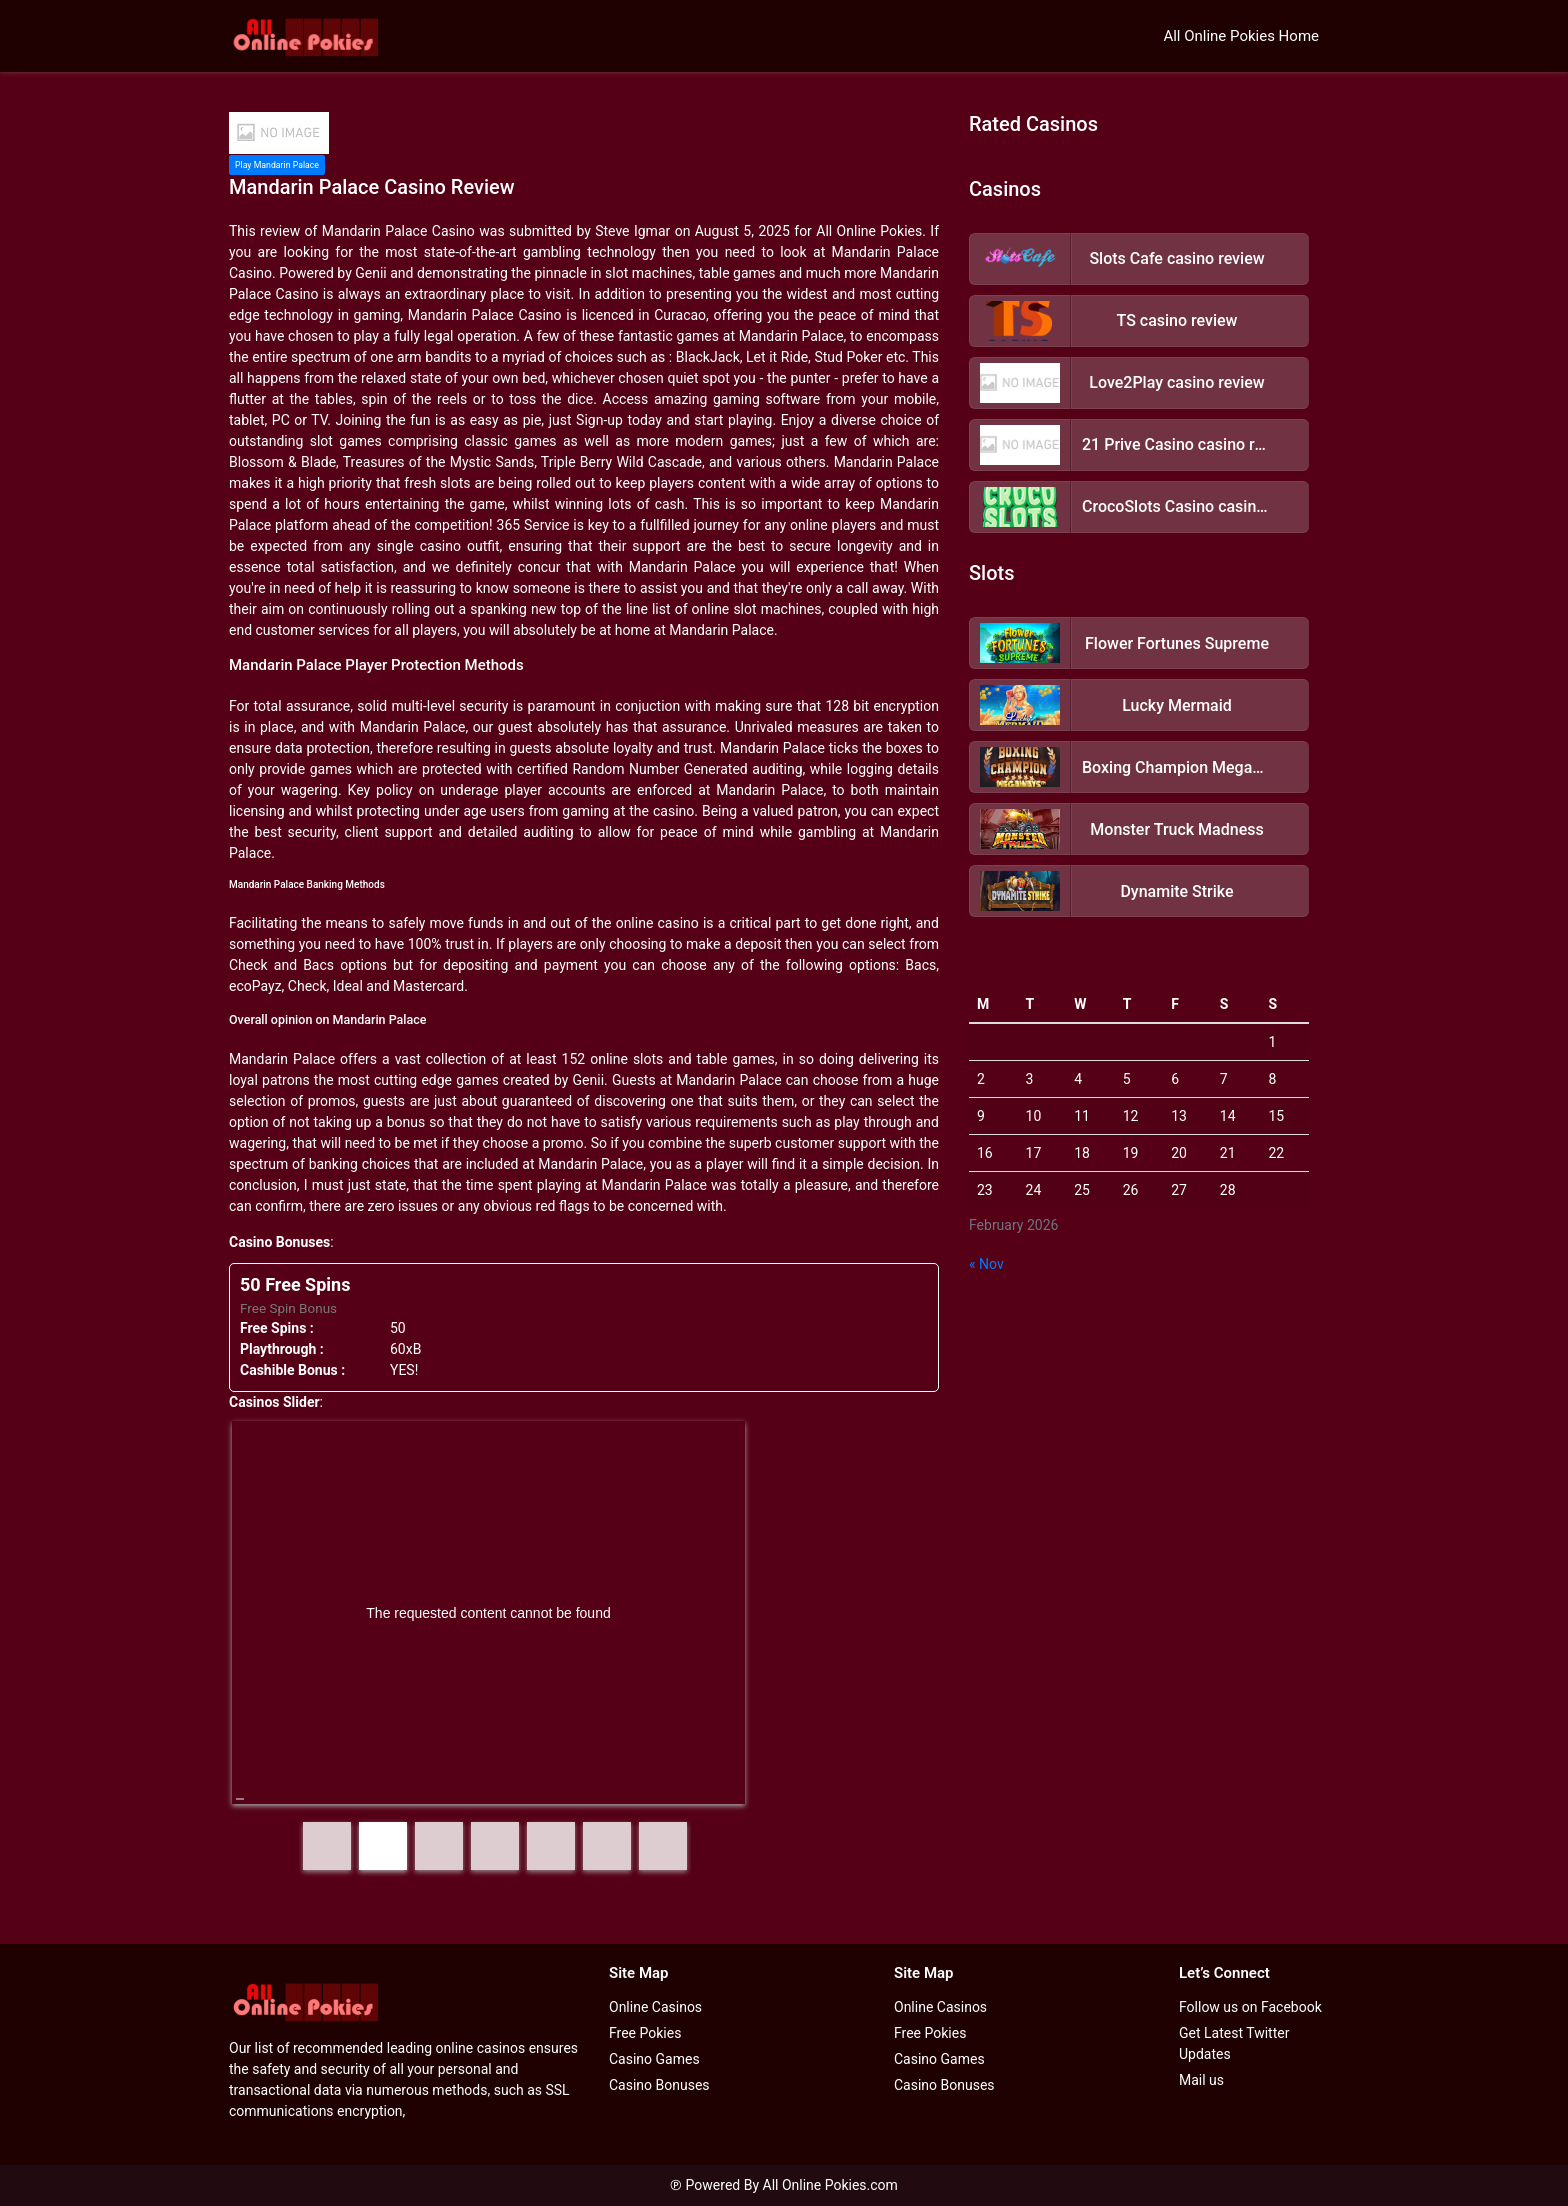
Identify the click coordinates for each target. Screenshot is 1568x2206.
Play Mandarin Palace (277, 165)
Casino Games (654, 2059)
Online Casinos (655, 2007)
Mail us (1201, 2080)
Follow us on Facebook (1250, 2007)
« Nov (986, 1264)
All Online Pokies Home (1241, 36)
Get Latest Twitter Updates (1234, 2043)
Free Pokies (645, 2033)
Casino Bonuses (659, 2085)
